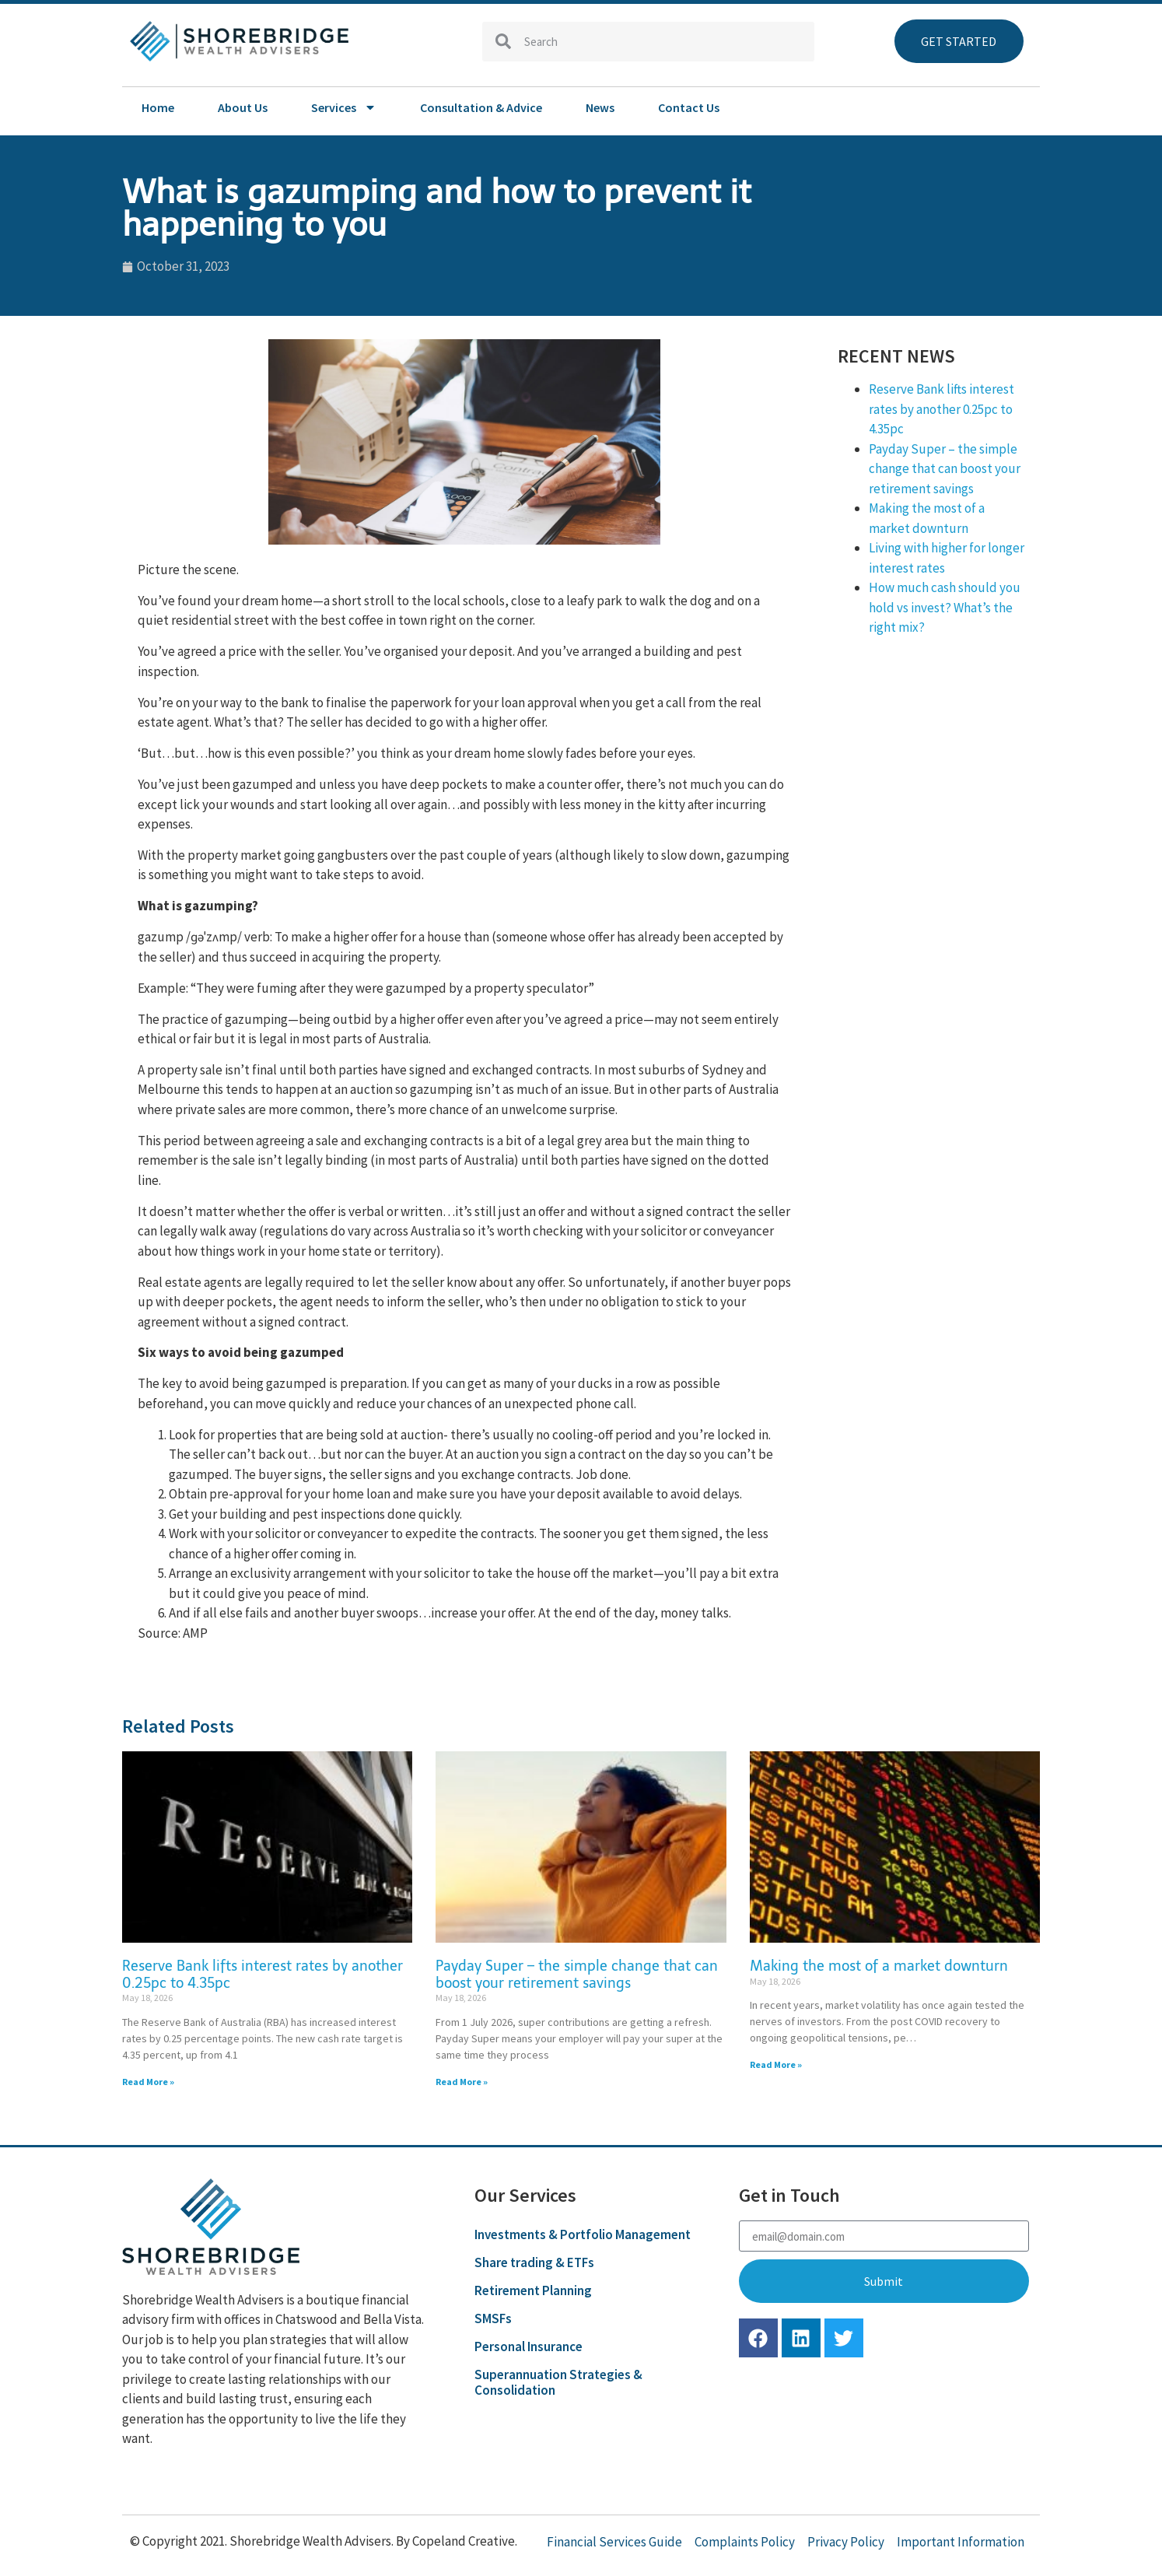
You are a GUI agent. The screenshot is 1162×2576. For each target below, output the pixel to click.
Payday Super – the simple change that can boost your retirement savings (944, 468)
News (600, 107)
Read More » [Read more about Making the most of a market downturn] (776, 2064)
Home (158, 107)
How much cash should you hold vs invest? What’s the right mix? (944, 607)
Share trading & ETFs (534, 2262)
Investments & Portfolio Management (582, 2234)
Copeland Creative (463, 2541)
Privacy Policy (845, 2541)
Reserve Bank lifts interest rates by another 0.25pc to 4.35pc (941, 408)
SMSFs (493, 2318)
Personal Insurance (528, 2346)
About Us (243, 107)
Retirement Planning (533, 2290)
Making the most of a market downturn (879, 1966)
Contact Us (688, 107)
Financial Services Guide (614, 2541)
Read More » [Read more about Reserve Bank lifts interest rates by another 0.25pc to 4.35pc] (148, 2081)
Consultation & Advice (481, 107)
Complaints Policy (745, 2541)
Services (343, 107)
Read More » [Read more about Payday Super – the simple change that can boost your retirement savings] (462, 2081)
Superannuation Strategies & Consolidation (558, 2382)
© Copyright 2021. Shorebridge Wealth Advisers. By (271, 2541)
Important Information (960, 2541)
